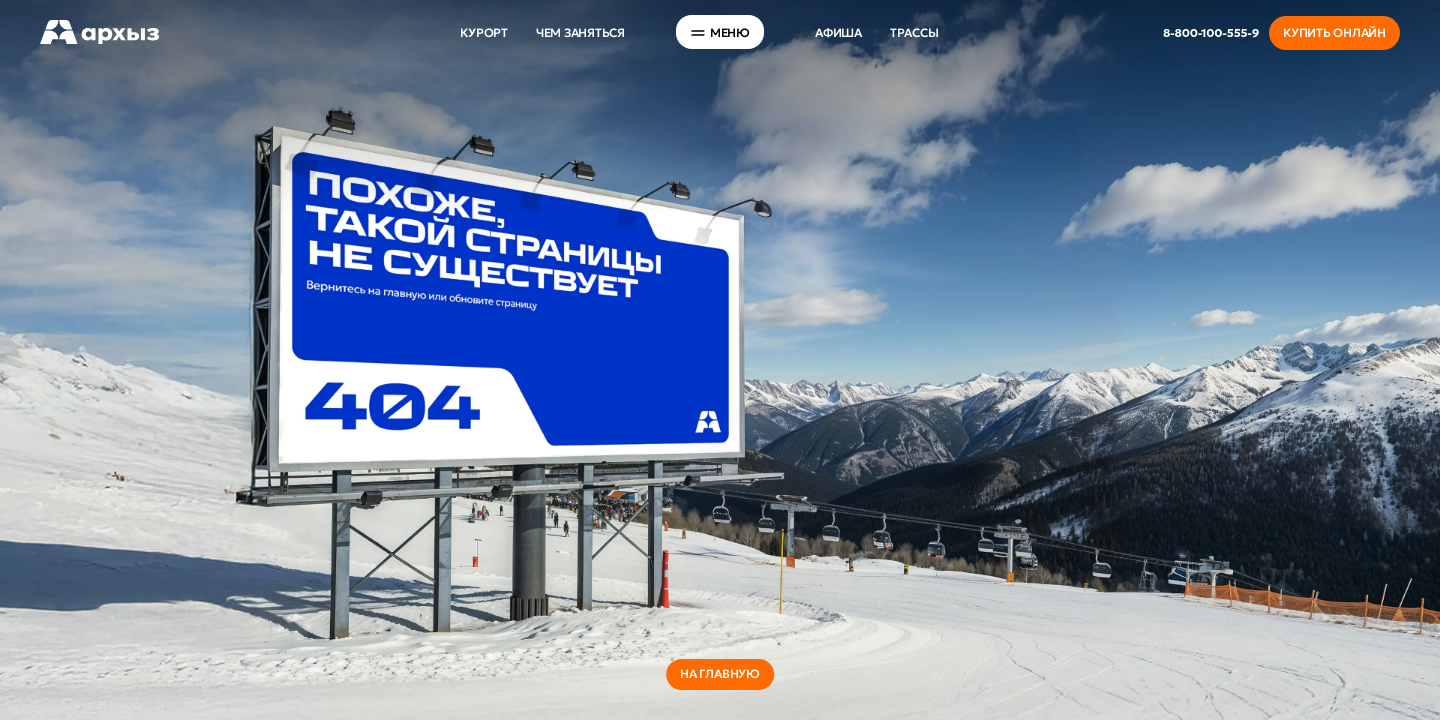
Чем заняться (580, 32)
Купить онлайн (1334, 32)
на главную (720, 673)
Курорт (484, 32)
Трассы (914, 32)
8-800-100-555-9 (1211, 32)
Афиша (838, 32)
